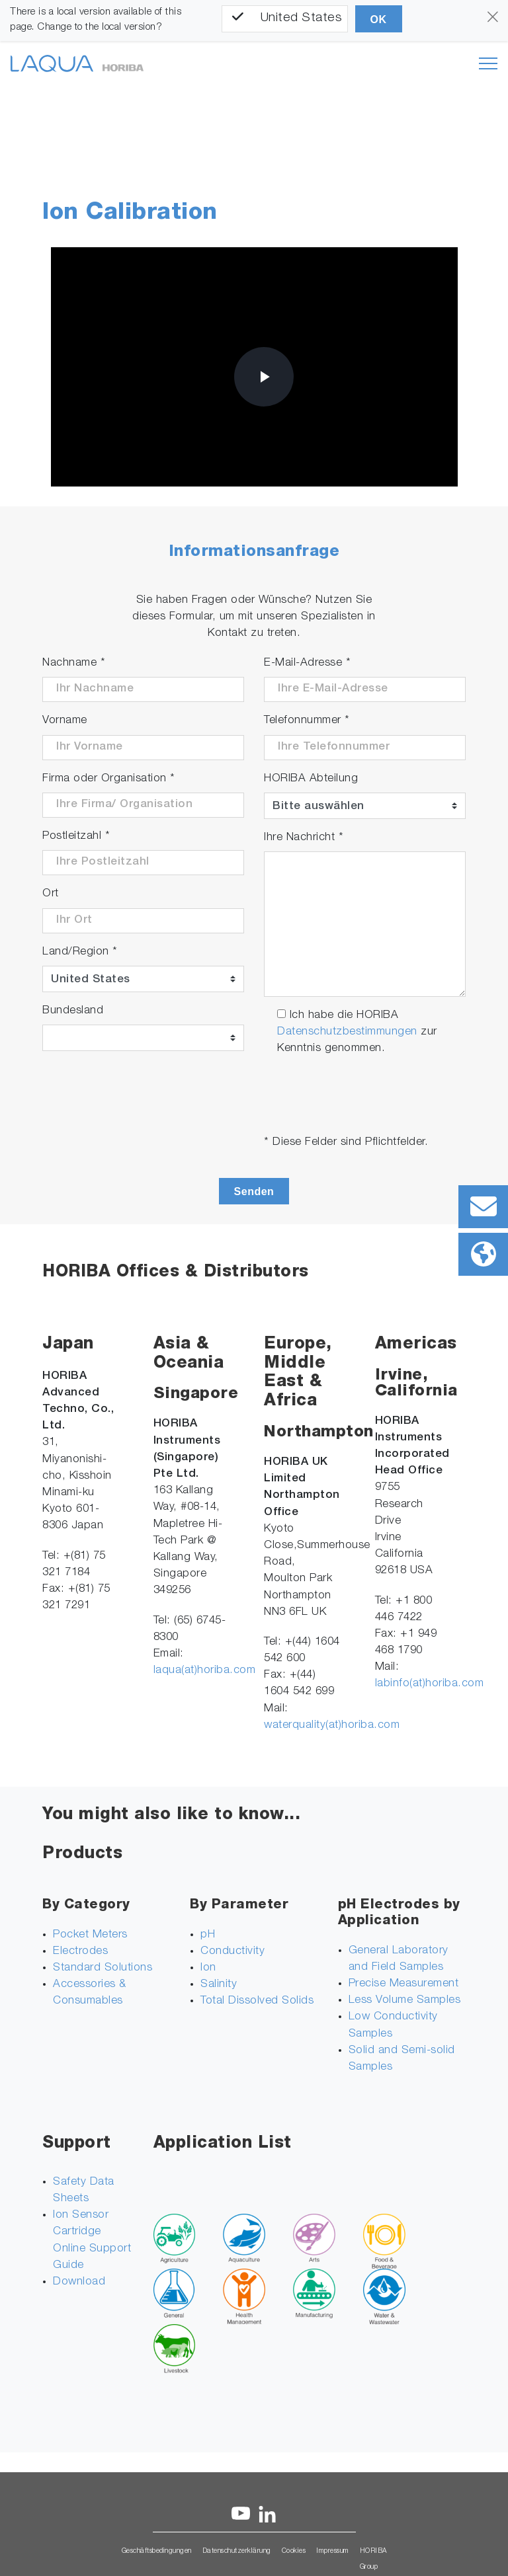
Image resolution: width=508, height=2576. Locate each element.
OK (378, 19)
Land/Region (80, 952)
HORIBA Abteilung (311, 779)
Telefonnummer (307, 720)
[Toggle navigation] (488, 63)
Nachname (73, 663)
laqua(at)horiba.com (204, 1670)
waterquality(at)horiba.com (332, 1725)
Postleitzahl (76, 836)
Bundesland (72, 1011)
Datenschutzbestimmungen (347, 1032)
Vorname (64, 720)
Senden (254, 1191)
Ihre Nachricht (303, 837)
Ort (50, 894)
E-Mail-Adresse (307, 663)
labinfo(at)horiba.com (429, 1684)
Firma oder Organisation (108, 779)
